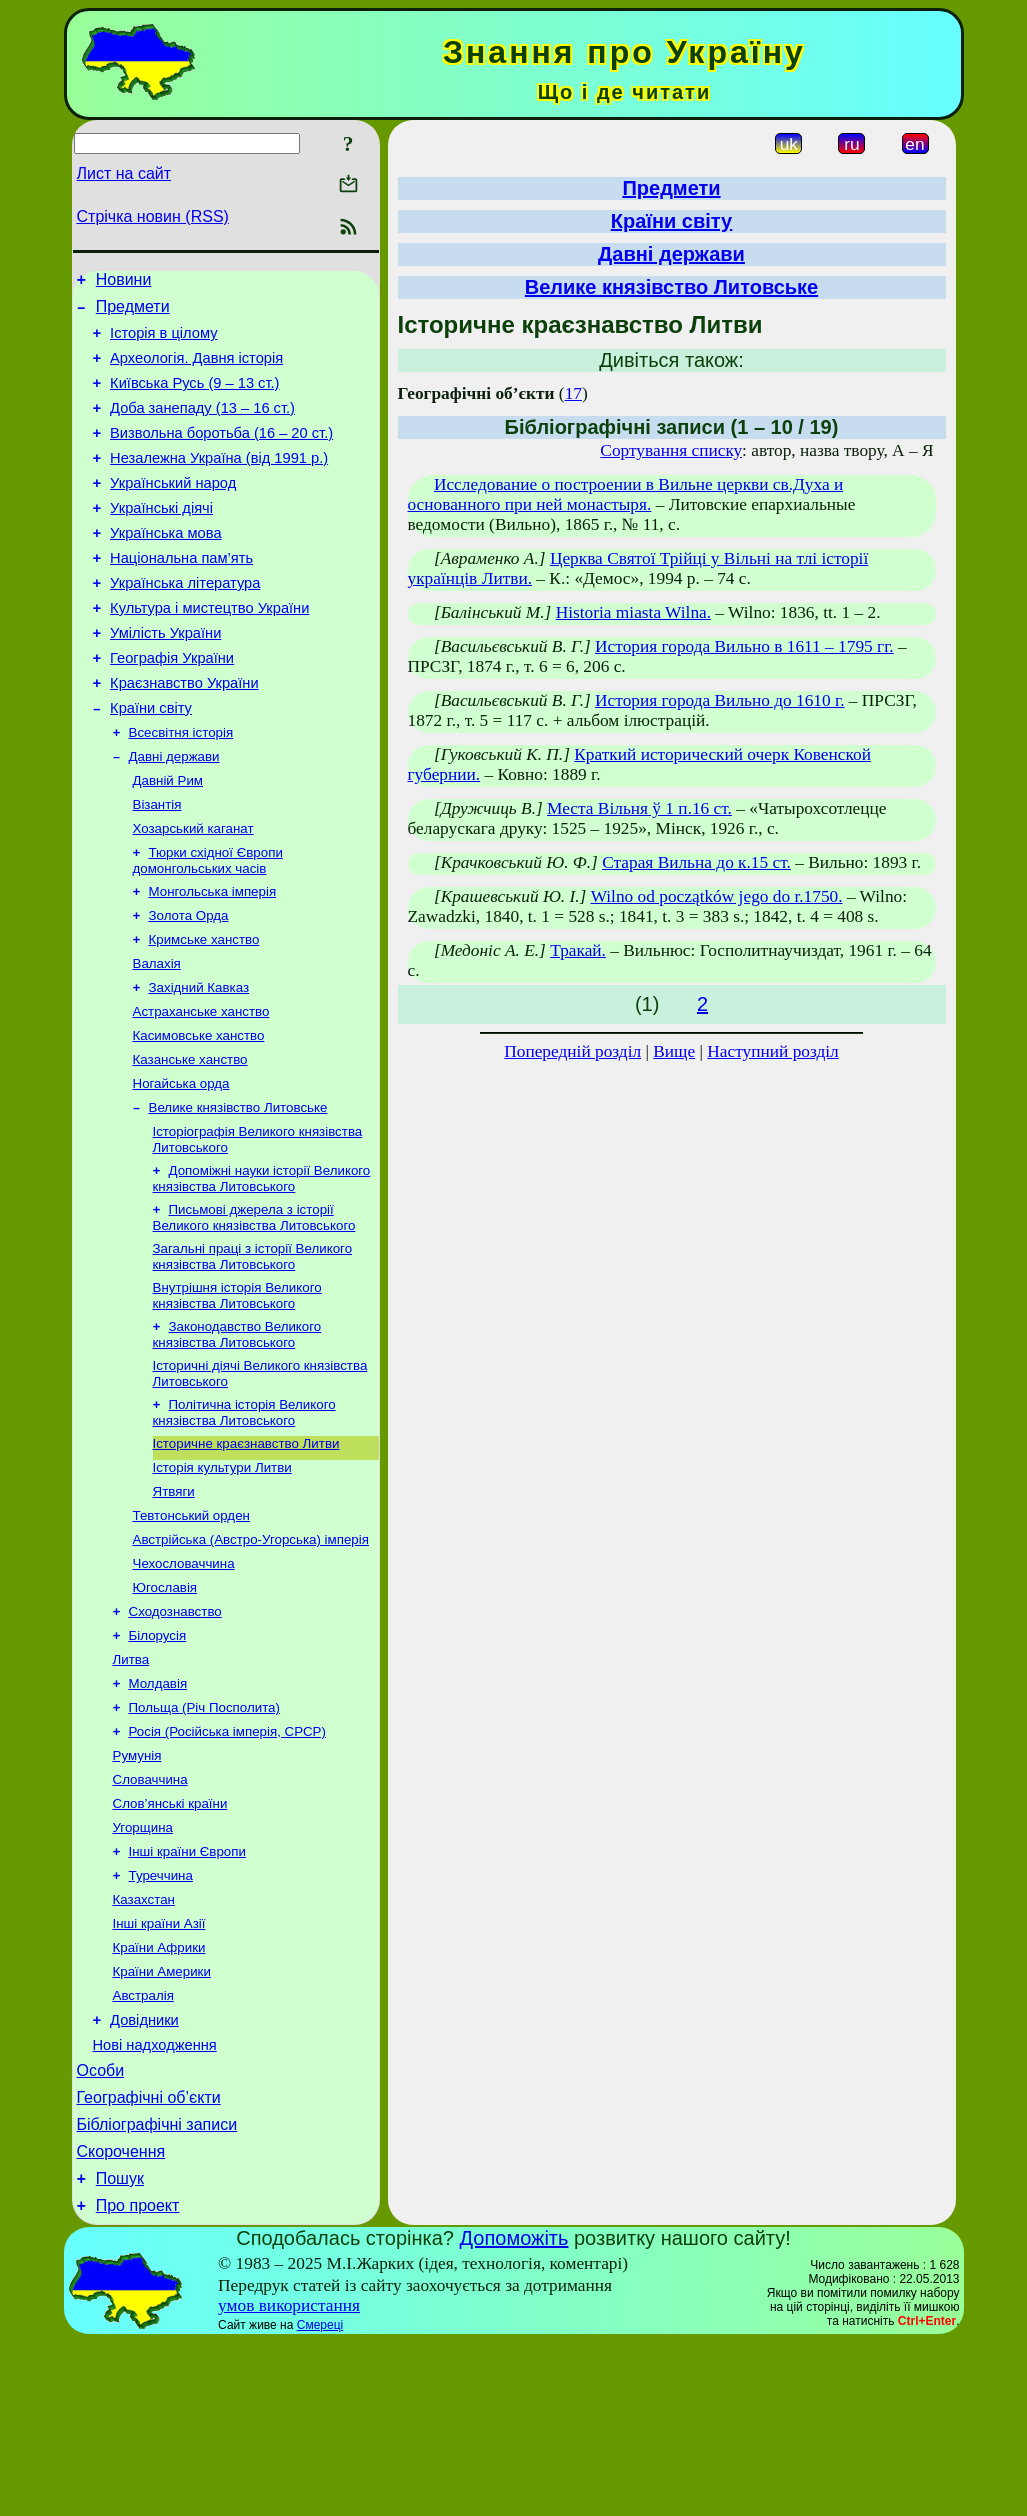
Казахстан (144, 2041)
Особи (101, 2229)
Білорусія (158, 1755)
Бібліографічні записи (157, 2289)
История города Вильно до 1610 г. (719, 700)
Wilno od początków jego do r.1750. (717, 896)
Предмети (133, 312)
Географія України (172, 706)
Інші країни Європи (187, 1989)
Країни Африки (159, 2093)
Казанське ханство (190, 1141)
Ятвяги (174, 1599)
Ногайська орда (181, 1167)
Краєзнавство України (184, 734)
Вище (674, 1051)
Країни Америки (162, 2119)
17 (573, 393)
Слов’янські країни (170, 1937)
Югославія (165, 1703)
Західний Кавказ (199, 1063)
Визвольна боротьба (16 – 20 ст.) (221, 454)
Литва (131, 1781)
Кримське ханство (204, 1011)
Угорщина (143, 1963)
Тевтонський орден (191, 1625)
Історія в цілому (163, 342)
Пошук (120, 2349)
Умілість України (165, 678)
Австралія (143, 2145)
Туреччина (161, 2015)
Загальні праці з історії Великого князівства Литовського (253, 1350)
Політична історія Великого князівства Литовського (244, 1514)
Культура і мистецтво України (209, 650)
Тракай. (578, 950)
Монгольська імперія (213, 959)
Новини (124, 282)
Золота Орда (189, 985)
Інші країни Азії (159, 2067)
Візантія (157, 866)
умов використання (289, 2479)
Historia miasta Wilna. (633, 612)
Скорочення (121, 2319)
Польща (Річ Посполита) (204, 1833)
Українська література (185, 622)
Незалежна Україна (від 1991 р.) (219, 482)
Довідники (144, 2173)
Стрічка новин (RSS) (153, 216)
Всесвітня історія (181, 788)
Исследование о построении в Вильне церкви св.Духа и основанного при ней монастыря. (626, 494)
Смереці (320, 2499)
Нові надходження (155, 2201)
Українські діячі (161, 538)
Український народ (173, 510)
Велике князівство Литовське (238, 1193)
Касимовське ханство (199, 1115)
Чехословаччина (184, 1677)
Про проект (138, 2379)
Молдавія (158, 1807)
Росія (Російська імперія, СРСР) (227, 1859)
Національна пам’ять (181, 594)
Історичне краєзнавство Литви (246, 1547)
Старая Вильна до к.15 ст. (696, 862)
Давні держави (174, 814)
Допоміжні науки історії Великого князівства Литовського (262, 1268)
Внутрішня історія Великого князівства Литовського (237, 1391)
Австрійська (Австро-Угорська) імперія (251, 1651)
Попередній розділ (572, 1051)
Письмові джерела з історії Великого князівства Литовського (254, 1309)
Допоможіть (514, 2412)
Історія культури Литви (222, 1573)
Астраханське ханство (201, 1089)
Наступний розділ (772, 1051)
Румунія (137, 1885)
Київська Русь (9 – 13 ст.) (194, 398)
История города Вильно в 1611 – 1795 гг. (744, 646)
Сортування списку (671, 450)
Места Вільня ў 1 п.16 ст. (639, 808)
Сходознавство (175, 1729)
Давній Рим (168, 840)
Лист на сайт (124, 173)
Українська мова (165, 566)
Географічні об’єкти (149, 2259)
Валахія (157, 1037)
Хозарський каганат (193, 892)
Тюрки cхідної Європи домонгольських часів (208, 926)
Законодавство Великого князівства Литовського (237, 1432)
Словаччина (150, 1911)
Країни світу (151, 762)
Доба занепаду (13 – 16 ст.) (202, 426)
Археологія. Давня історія (196, 370)
